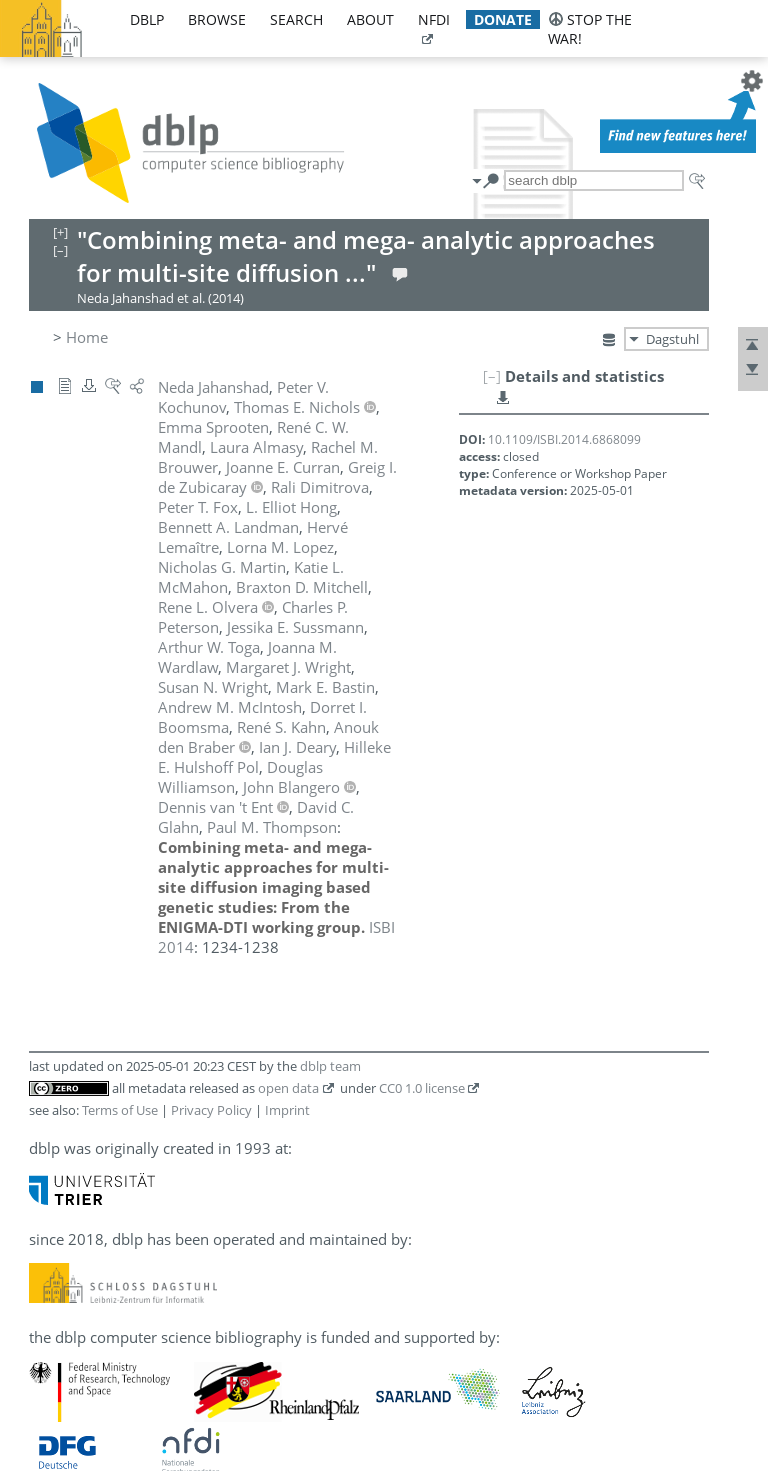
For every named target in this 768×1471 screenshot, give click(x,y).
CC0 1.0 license (422, 1088)
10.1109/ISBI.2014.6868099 (564, 439)
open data (288, 1088)
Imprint (287, 1110)
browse (217, 19)
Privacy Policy (211, 1110)
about (370, 19)
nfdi (434, 19)
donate (503, 19)
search (296, 19)
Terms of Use (120, 1110)
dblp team (330, 1066)
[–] (492, 376)
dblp (147, 19)
